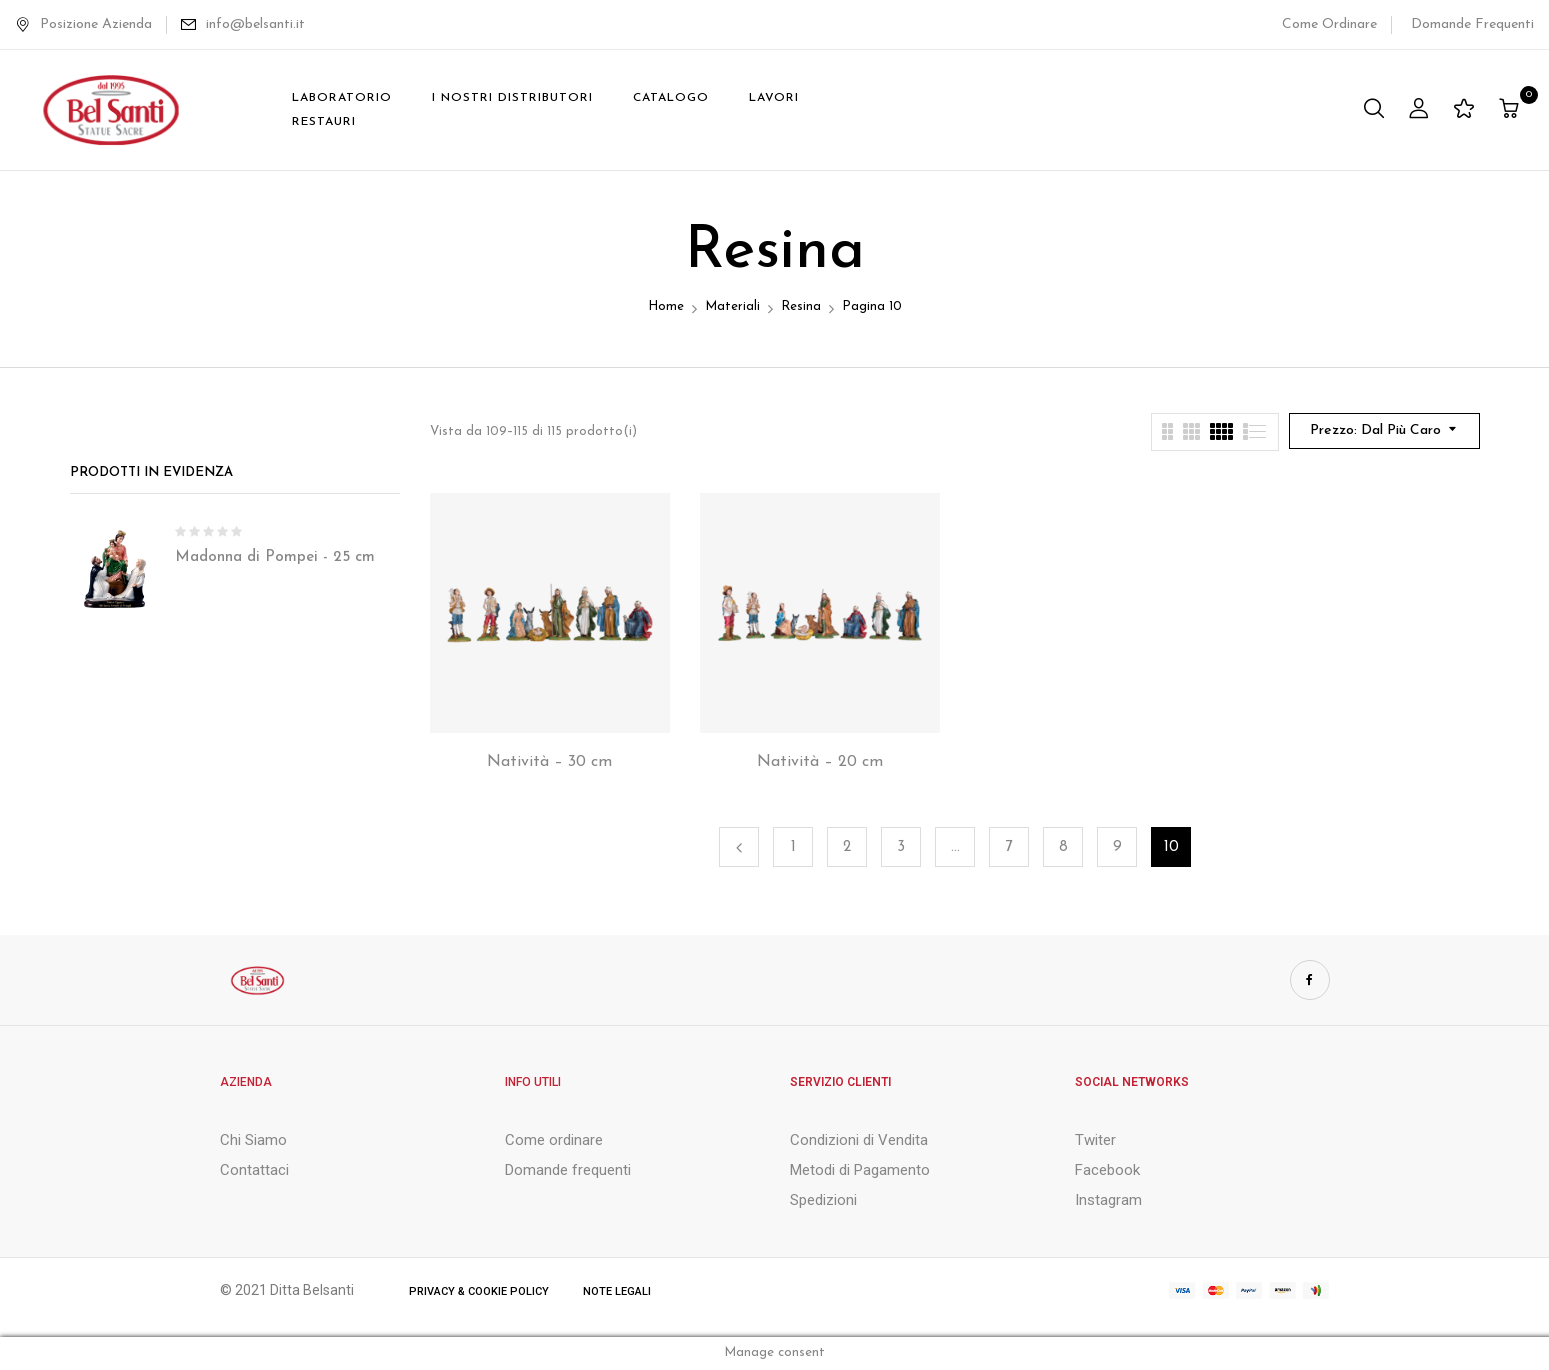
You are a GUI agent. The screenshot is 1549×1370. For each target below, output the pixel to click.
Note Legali (617, 1291)
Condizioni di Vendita (859, 1140)
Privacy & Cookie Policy (479, 1291)
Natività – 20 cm (820, 762)
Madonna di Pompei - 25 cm (275, 557)
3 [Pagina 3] (901, 847)
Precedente (739, 847)
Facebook (1107, 1170)
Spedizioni (823, 1200)
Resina (801, 306)
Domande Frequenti (1472, 24)
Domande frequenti (568, 1170)
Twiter (1095, 1140)
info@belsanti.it (255, 24)
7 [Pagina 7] (1009, 847)
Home (666, 306)
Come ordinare (554, 1140)
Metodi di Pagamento (860, 1170)
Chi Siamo (253, 1140)
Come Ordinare (1329, 24)
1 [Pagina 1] (793, 847)
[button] (1511, 110)
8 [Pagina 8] (1063, 847)
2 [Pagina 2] (847, 847)
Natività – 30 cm (549, 762)
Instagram (1108, 1200)
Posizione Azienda (83, 24)
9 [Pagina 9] (1117, 847)
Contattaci (254, 1170)
